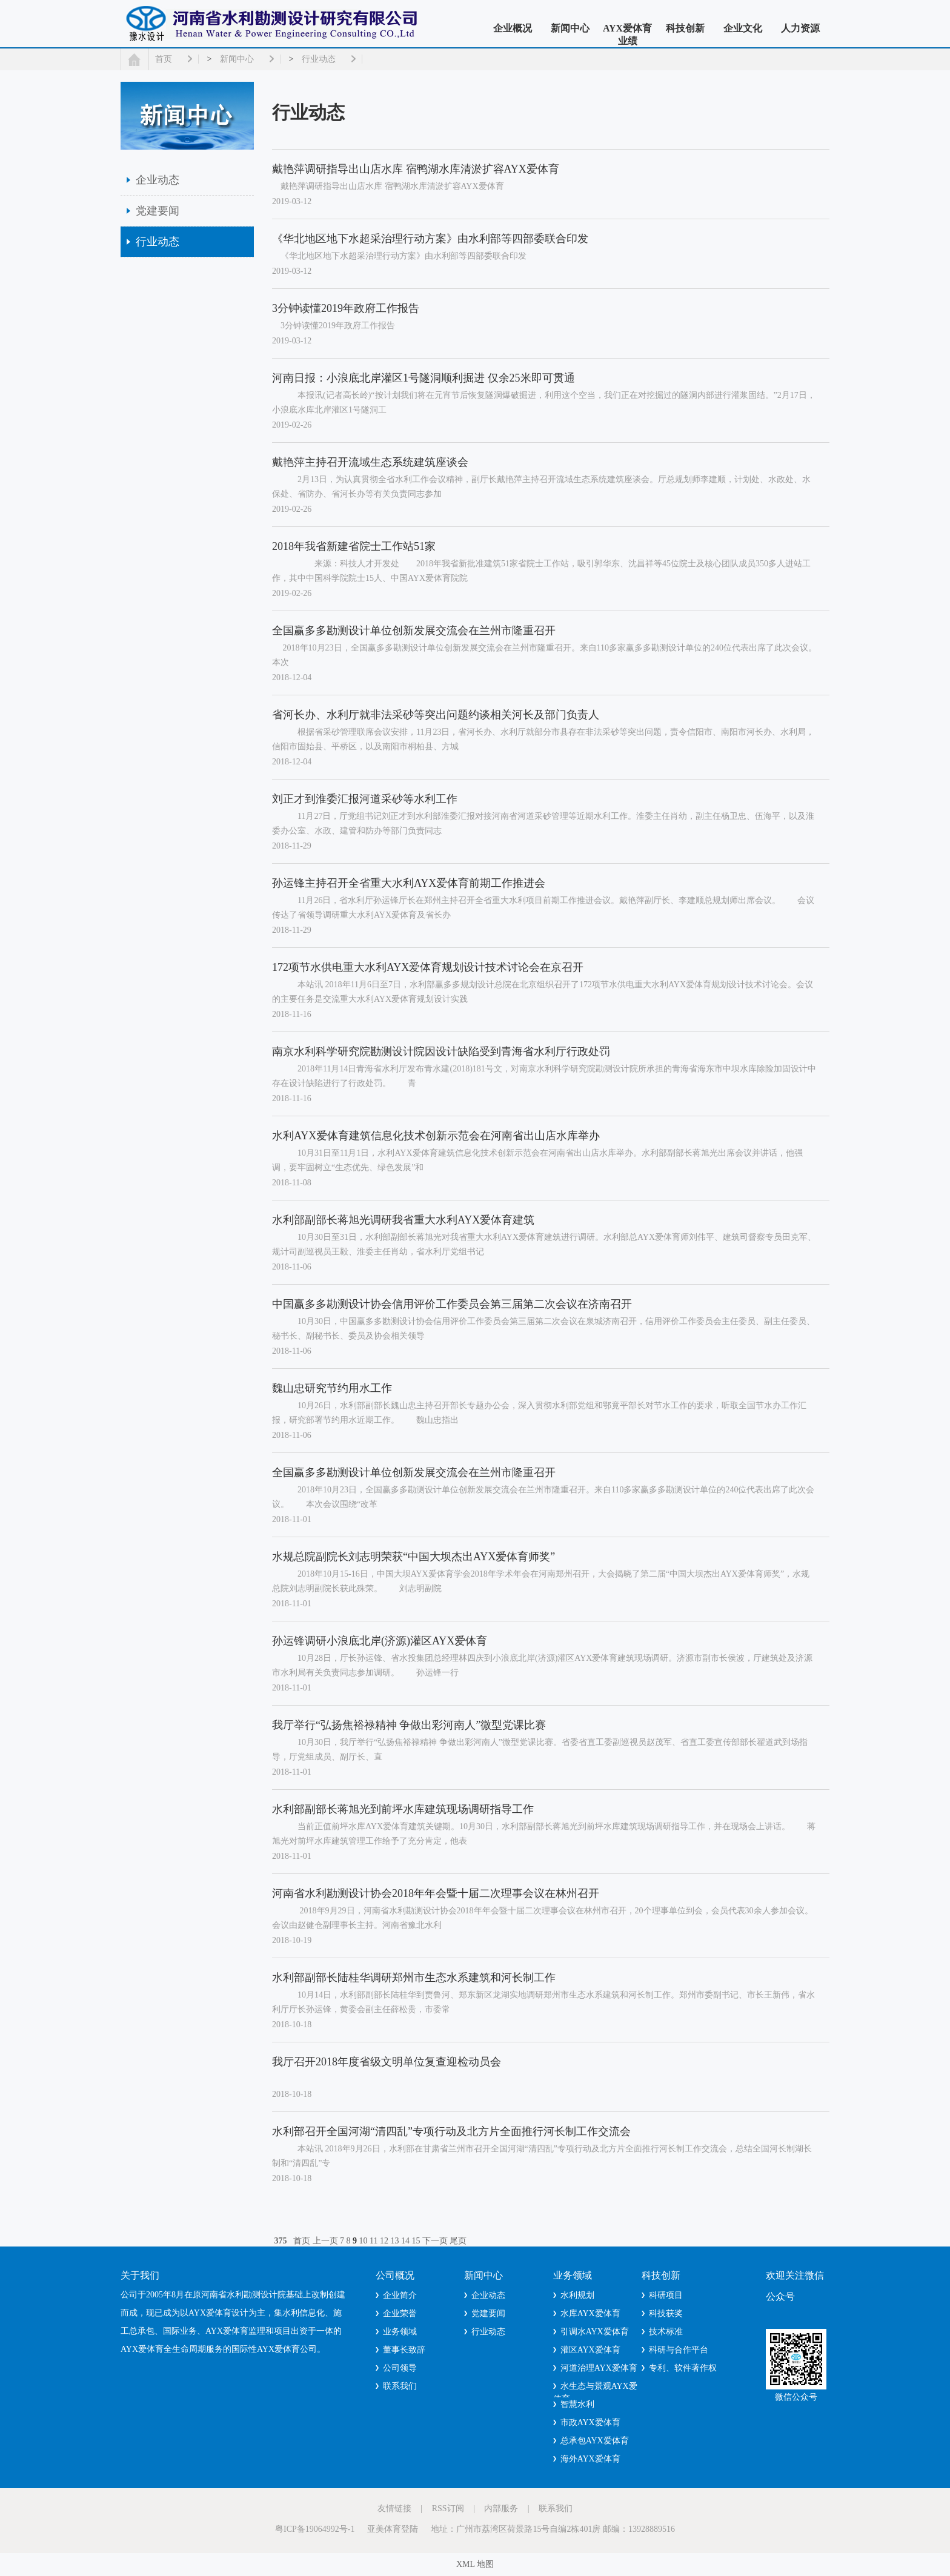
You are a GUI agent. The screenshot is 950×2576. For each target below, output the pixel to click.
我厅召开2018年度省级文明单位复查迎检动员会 (386, 2062)
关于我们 (140, 2275)
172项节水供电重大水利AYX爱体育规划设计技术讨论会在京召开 (427, 967)
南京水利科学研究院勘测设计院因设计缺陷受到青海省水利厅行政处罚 (441, 1051)
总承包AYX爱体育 (594, 2440)
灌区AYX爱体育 (590, 2349)
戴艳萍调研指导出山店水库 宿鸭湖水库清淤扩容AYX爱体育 (415, 169)
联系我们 (400, 2386)
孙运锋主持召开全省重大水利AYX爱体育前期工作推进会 (408, 883)
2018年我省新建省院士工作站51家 (354, 546)
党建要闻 (157, 211)
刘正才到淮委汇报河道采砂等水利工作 (364, 799)
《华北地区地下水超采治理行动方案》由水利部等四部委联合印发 (430, 239)
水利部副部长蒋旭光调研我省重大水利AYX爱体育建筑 (403, 1220)
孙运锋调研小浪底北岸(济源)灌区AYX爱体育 (379, 1641)
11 (373, 2240)
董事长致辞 (404, 2349)
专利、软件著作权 (683, 2367)
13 (394, 2240)
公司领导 (400, 2367)
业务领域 (400, 2331)
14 (405, 2240)
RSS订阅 (448, 2508)
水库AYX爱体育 (590, 2313)
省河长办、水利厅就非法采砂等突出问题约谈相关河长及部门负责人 (435, 715)
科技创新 (685, 28)
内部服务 (501, 2508)
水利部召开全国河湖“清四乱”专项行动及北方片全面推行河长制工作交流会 (451, 2131)
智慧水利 (577, 2404)
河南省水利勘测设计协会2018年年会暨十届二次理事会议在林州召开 (435, 1893)
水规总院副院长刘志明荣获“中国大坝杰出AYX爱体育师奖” (413, 1557)
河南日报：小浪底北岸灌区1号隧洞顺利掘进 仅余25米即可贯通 (423, 378)
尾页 (458, 2240)
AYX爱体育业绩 (627, 34)
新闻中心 (570, 28)
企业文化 (742, 28)
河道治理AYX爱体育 (598, 2367)
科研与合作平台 (678, 2349)
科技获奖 (666, 2313)
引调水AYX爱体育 (594, 2331)
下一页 (435, 2240)
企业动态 (157, 180)
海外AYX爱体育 (590, 2458)
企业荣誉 (400, 2313)
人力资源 (800, 28)
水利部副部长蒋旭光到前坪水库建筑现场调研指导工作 (403, 1809)
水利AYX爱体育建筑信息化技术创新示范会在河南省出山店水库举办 (436, 1136)
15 (415, 2240)
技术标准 (666, 2331)
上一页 (325, 2240)
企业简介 (400, 2295)
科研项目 (666, 2295)
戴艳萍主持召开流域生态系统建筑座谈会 (370, 462)
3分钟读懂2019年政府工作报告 (345, 308)
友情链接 (394, 2508)
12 (384, 2240)
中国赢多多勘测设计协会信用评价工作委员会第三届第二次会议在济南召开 (452, 1304)
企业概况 (512, 28)
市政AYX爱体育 (590, 2422)
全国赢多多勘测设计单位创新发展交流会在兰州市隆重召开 (414, 630)
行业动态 (319, 59)
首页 (163, 59)
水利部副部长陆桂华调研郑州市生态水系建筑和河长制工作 (414, 1978)
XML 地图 (475, 2564)
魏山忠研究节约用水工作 (332, 1388)
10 (363, 2240)
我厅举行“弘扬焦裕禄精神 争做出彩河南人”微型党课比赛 (409, 1725)
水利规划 (577, 2295)
